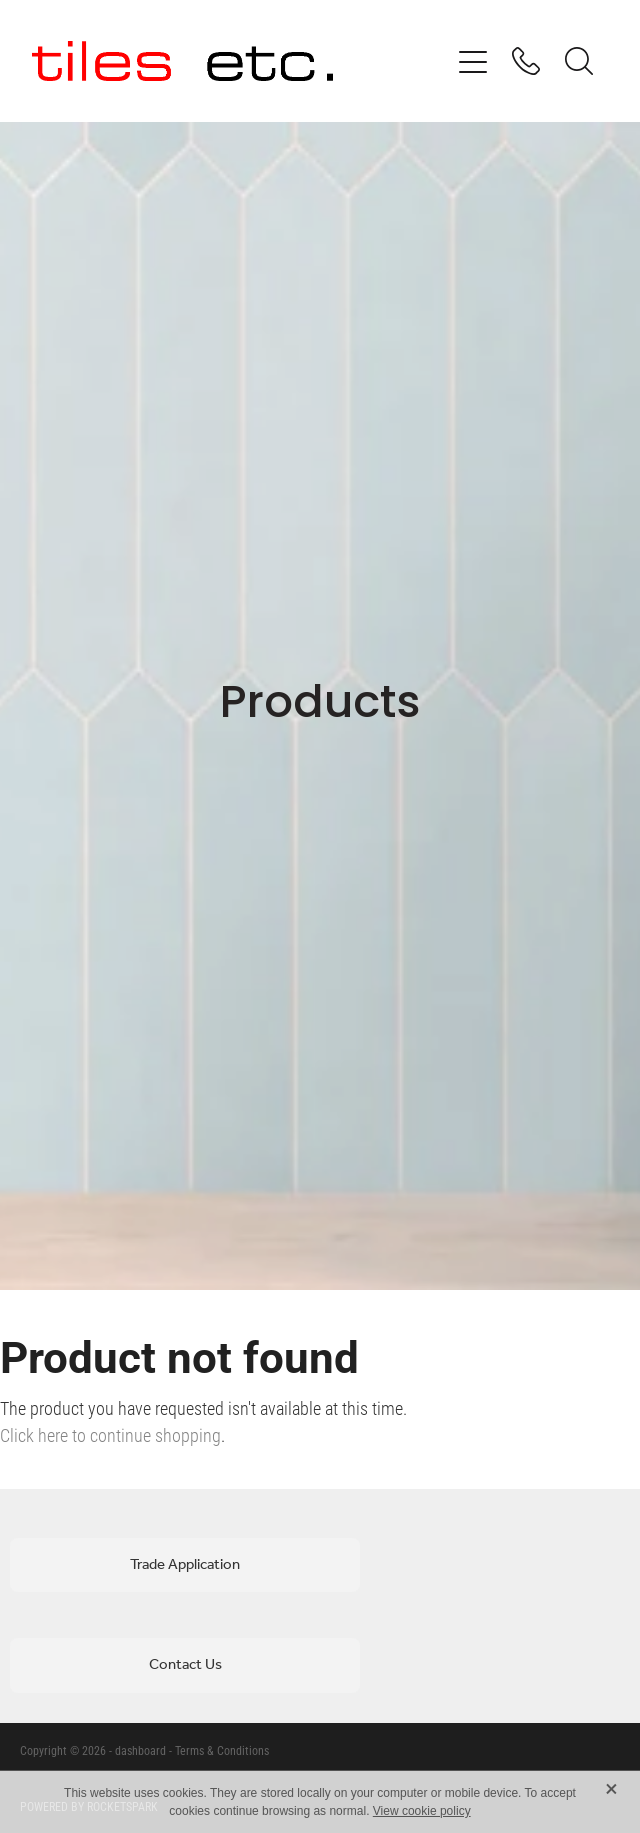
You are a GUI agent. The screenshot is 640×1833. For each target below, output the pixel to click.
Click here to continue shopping (110, 1435)
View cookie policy (422, 1811)
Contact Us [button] (185, 1665)
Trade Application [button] (185, 1565)
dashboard (140, 1750)
